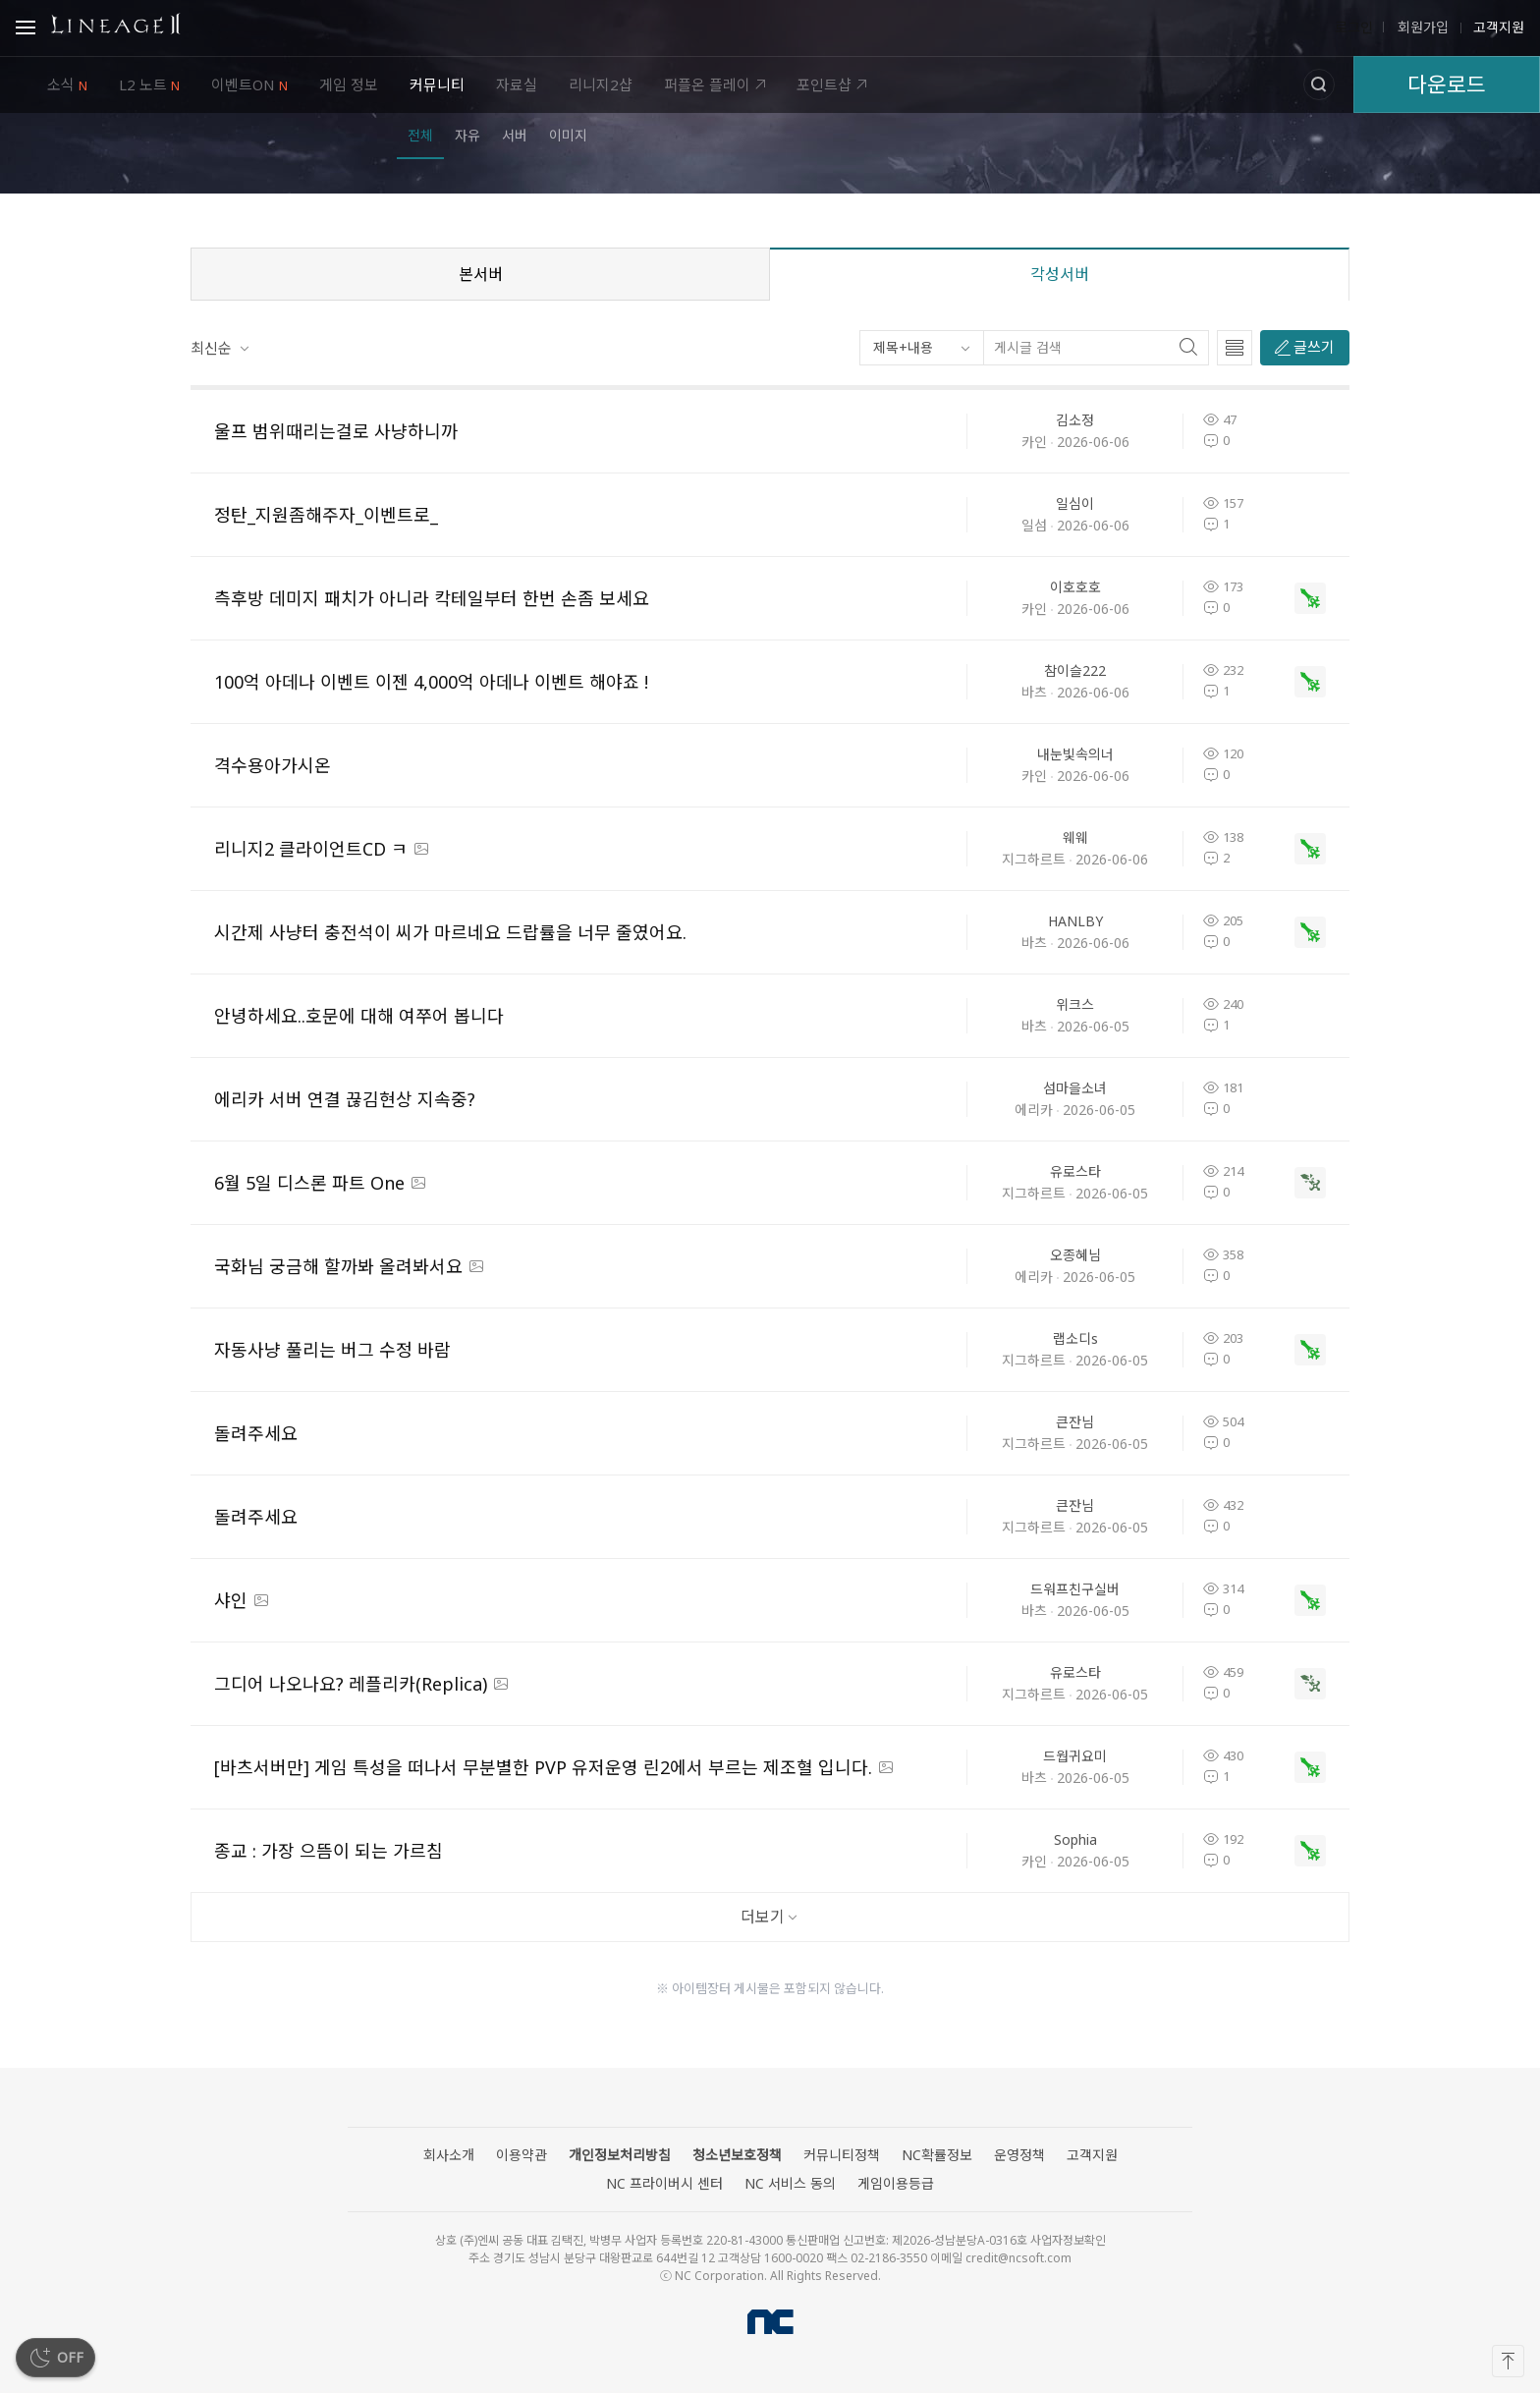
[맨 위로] (1508, 2361)
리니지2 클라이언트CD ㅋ (311, 849)
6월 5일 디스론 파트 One (309, 1183)
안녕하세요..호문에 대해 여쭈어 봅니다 (359, 1016)
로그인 (1354, 27)
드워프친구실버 (1075, 1589)
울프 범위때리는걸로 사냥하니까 (336, 431)
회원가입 (1421, 27)
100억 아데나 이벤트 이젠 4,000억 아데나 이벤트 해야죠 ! (431, 682)
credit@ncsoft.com (1018, 2258)
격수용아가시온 (272, 765)
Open (25, 30)
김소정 (1075, 420)
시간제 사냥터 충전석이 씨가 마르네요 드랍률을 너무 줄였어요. (450, 932)
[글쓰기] (1304, 347)
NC (770, 2322)
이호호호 (1075, 587)
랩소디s (1075, 1338)
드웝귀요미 (1075, 1756)
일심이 (1075, 503)
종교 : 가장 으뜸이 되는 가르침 (328, 1851)
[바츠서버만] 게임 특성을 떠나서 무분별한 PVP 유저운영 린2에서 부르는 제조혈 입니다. (543, 1767)
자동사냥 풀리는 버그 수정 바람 (332, 1350)
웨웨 (1075, 837)
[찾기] (1193, 347)
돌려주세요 (256, 1433)
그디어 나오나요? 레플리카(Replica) (350, 1684)
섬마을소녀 (1075, 1088)
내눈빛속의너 (1075, 754)
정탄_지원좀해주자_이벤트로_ (326, 515)
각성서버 (1059, 274)
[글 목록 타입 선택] (1234, 347)
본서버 (481, 274)
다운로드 (1446, 84)
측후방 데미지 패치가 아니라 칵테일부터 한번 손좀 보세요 (431, 598)
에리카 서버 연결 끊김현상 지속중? (344, 1099)
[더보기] (770, 1917)
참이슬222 (1075, 670)
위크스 (1075, 1004)
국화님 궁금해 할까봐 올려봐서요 (338, 1266)
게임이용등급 (895, 2183)
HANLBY (1075, 921)
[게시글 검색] (1081, 347)
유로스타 (1075, 1171)
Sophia (1075, 1839)
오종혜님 (1075, 1255)
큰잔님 (1075, 1422)
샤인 (231, 1600)
